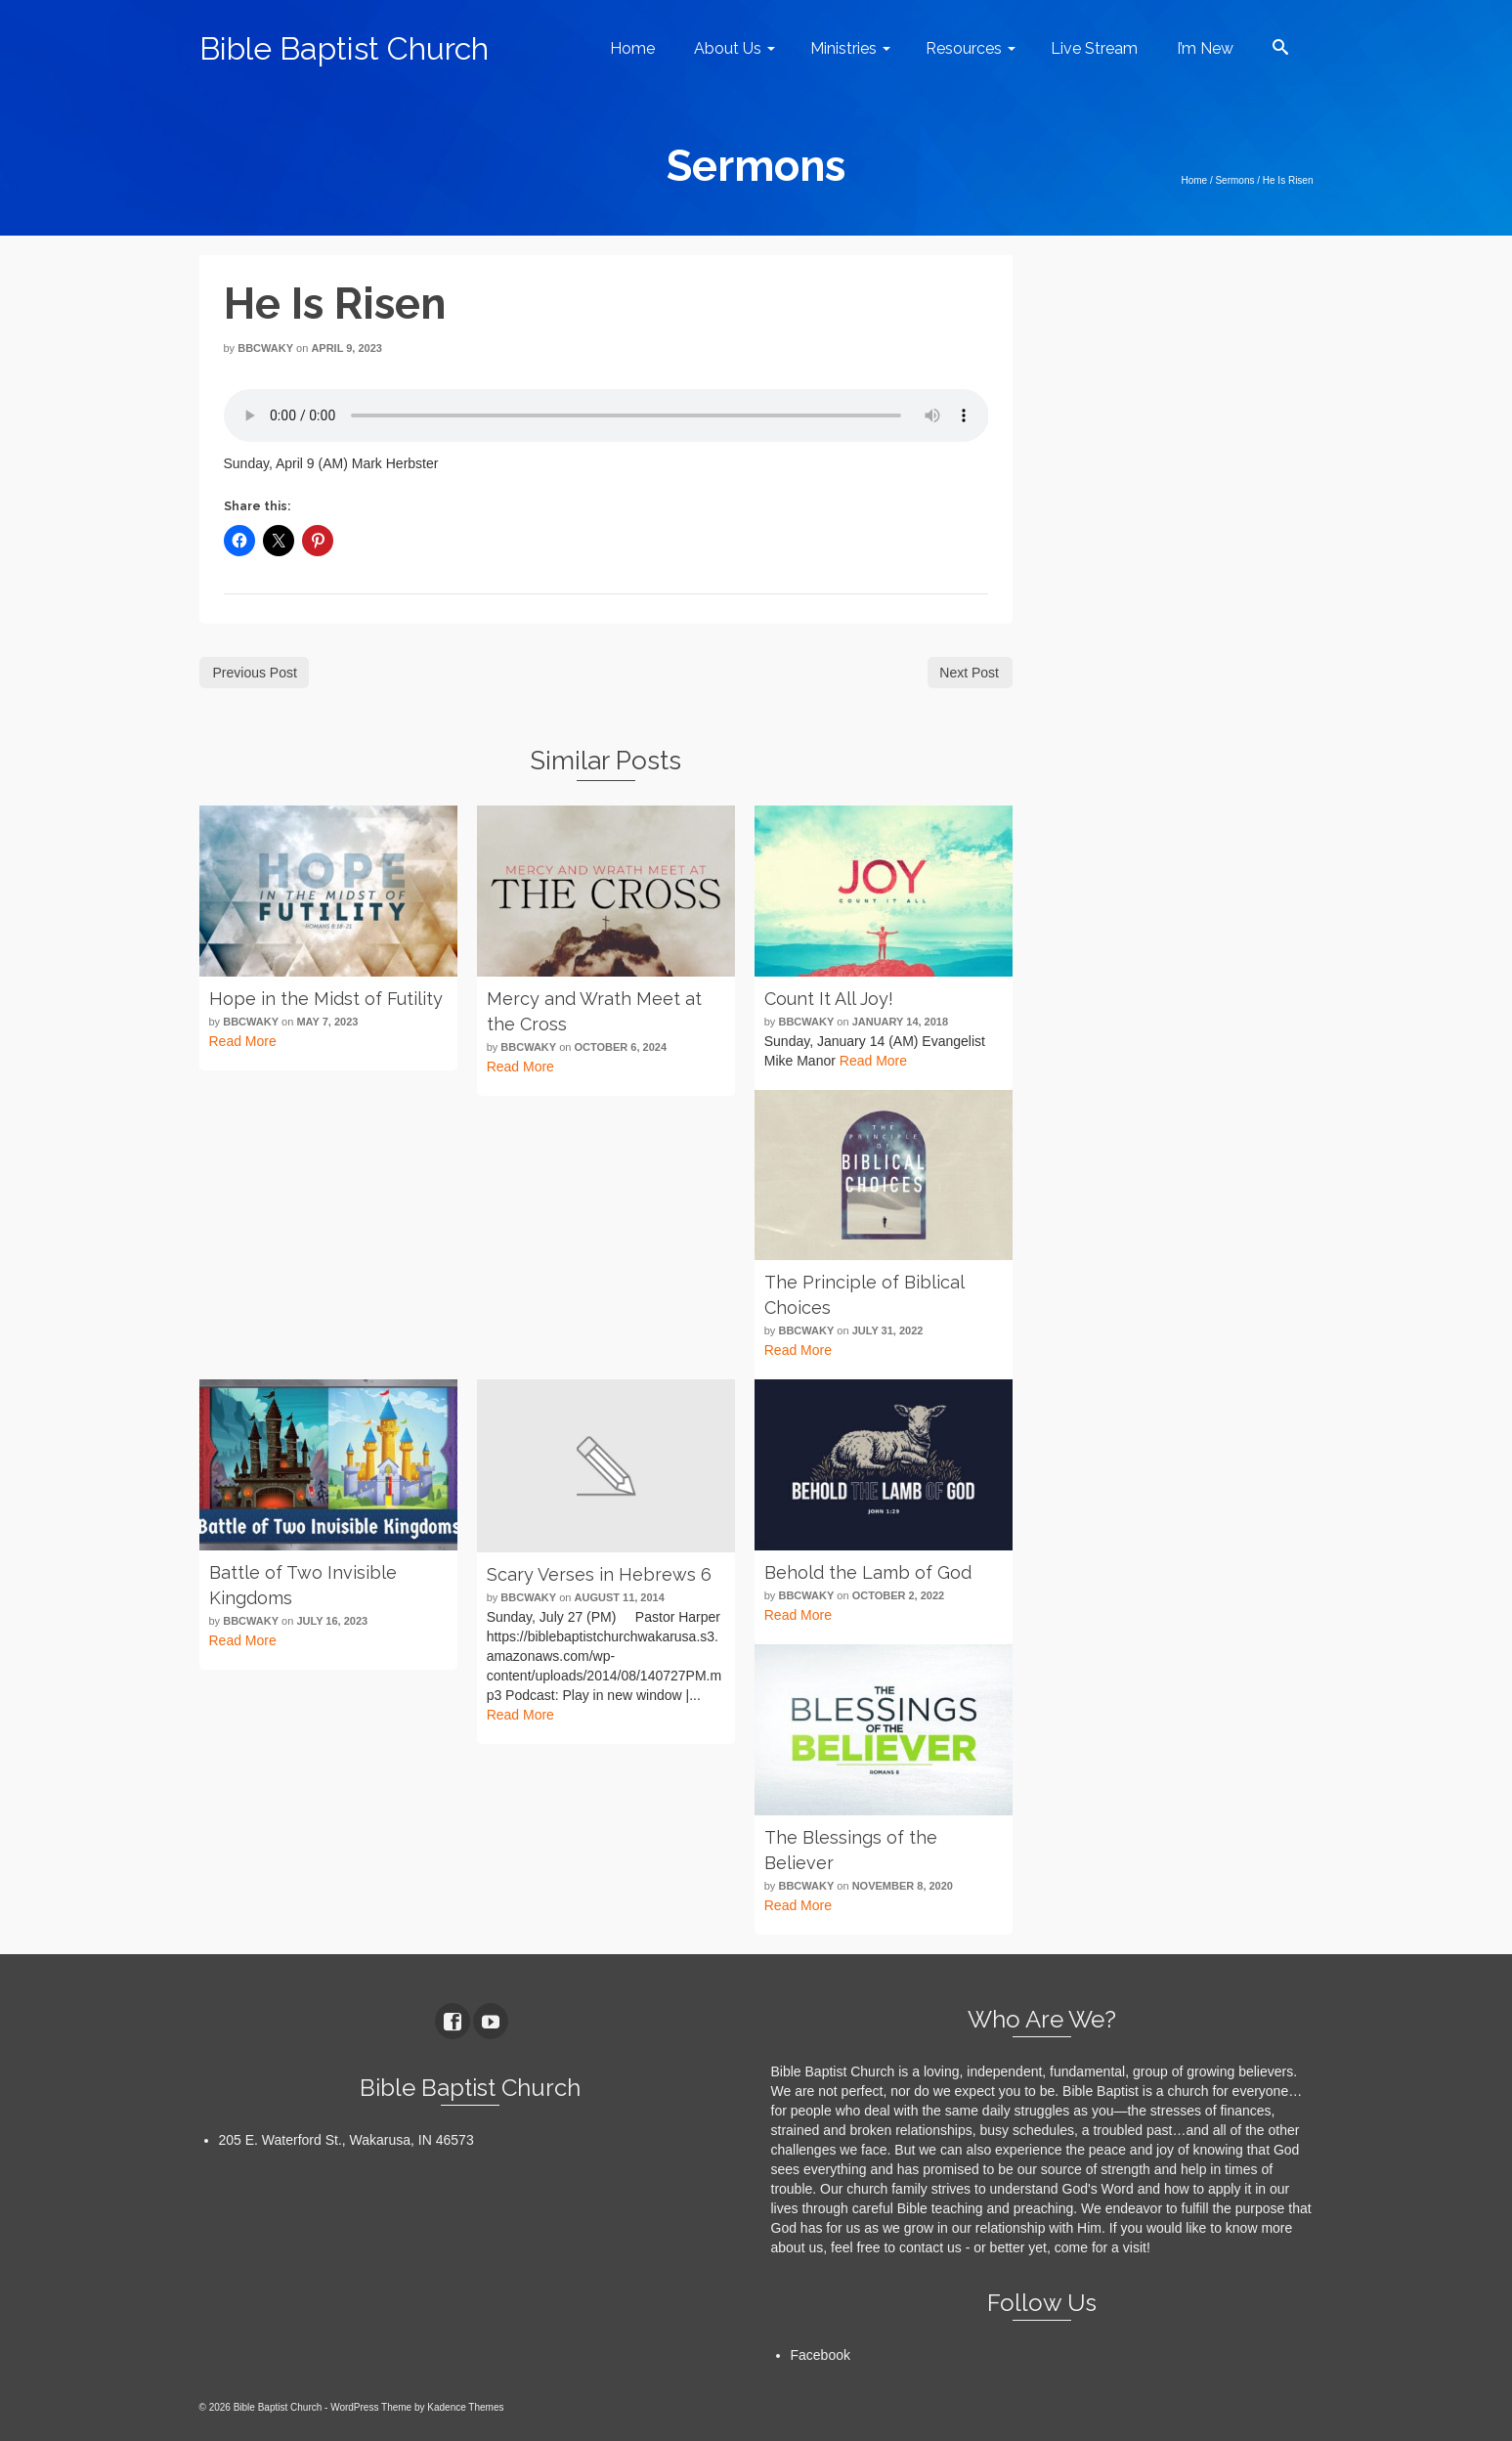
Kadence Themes (465, 2407)
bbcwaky (265, 348)
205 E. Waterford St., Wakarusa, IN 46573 (346, 2140)
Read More (243, 1041)
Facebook (820, 2355)
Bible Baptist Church (344, 48)
